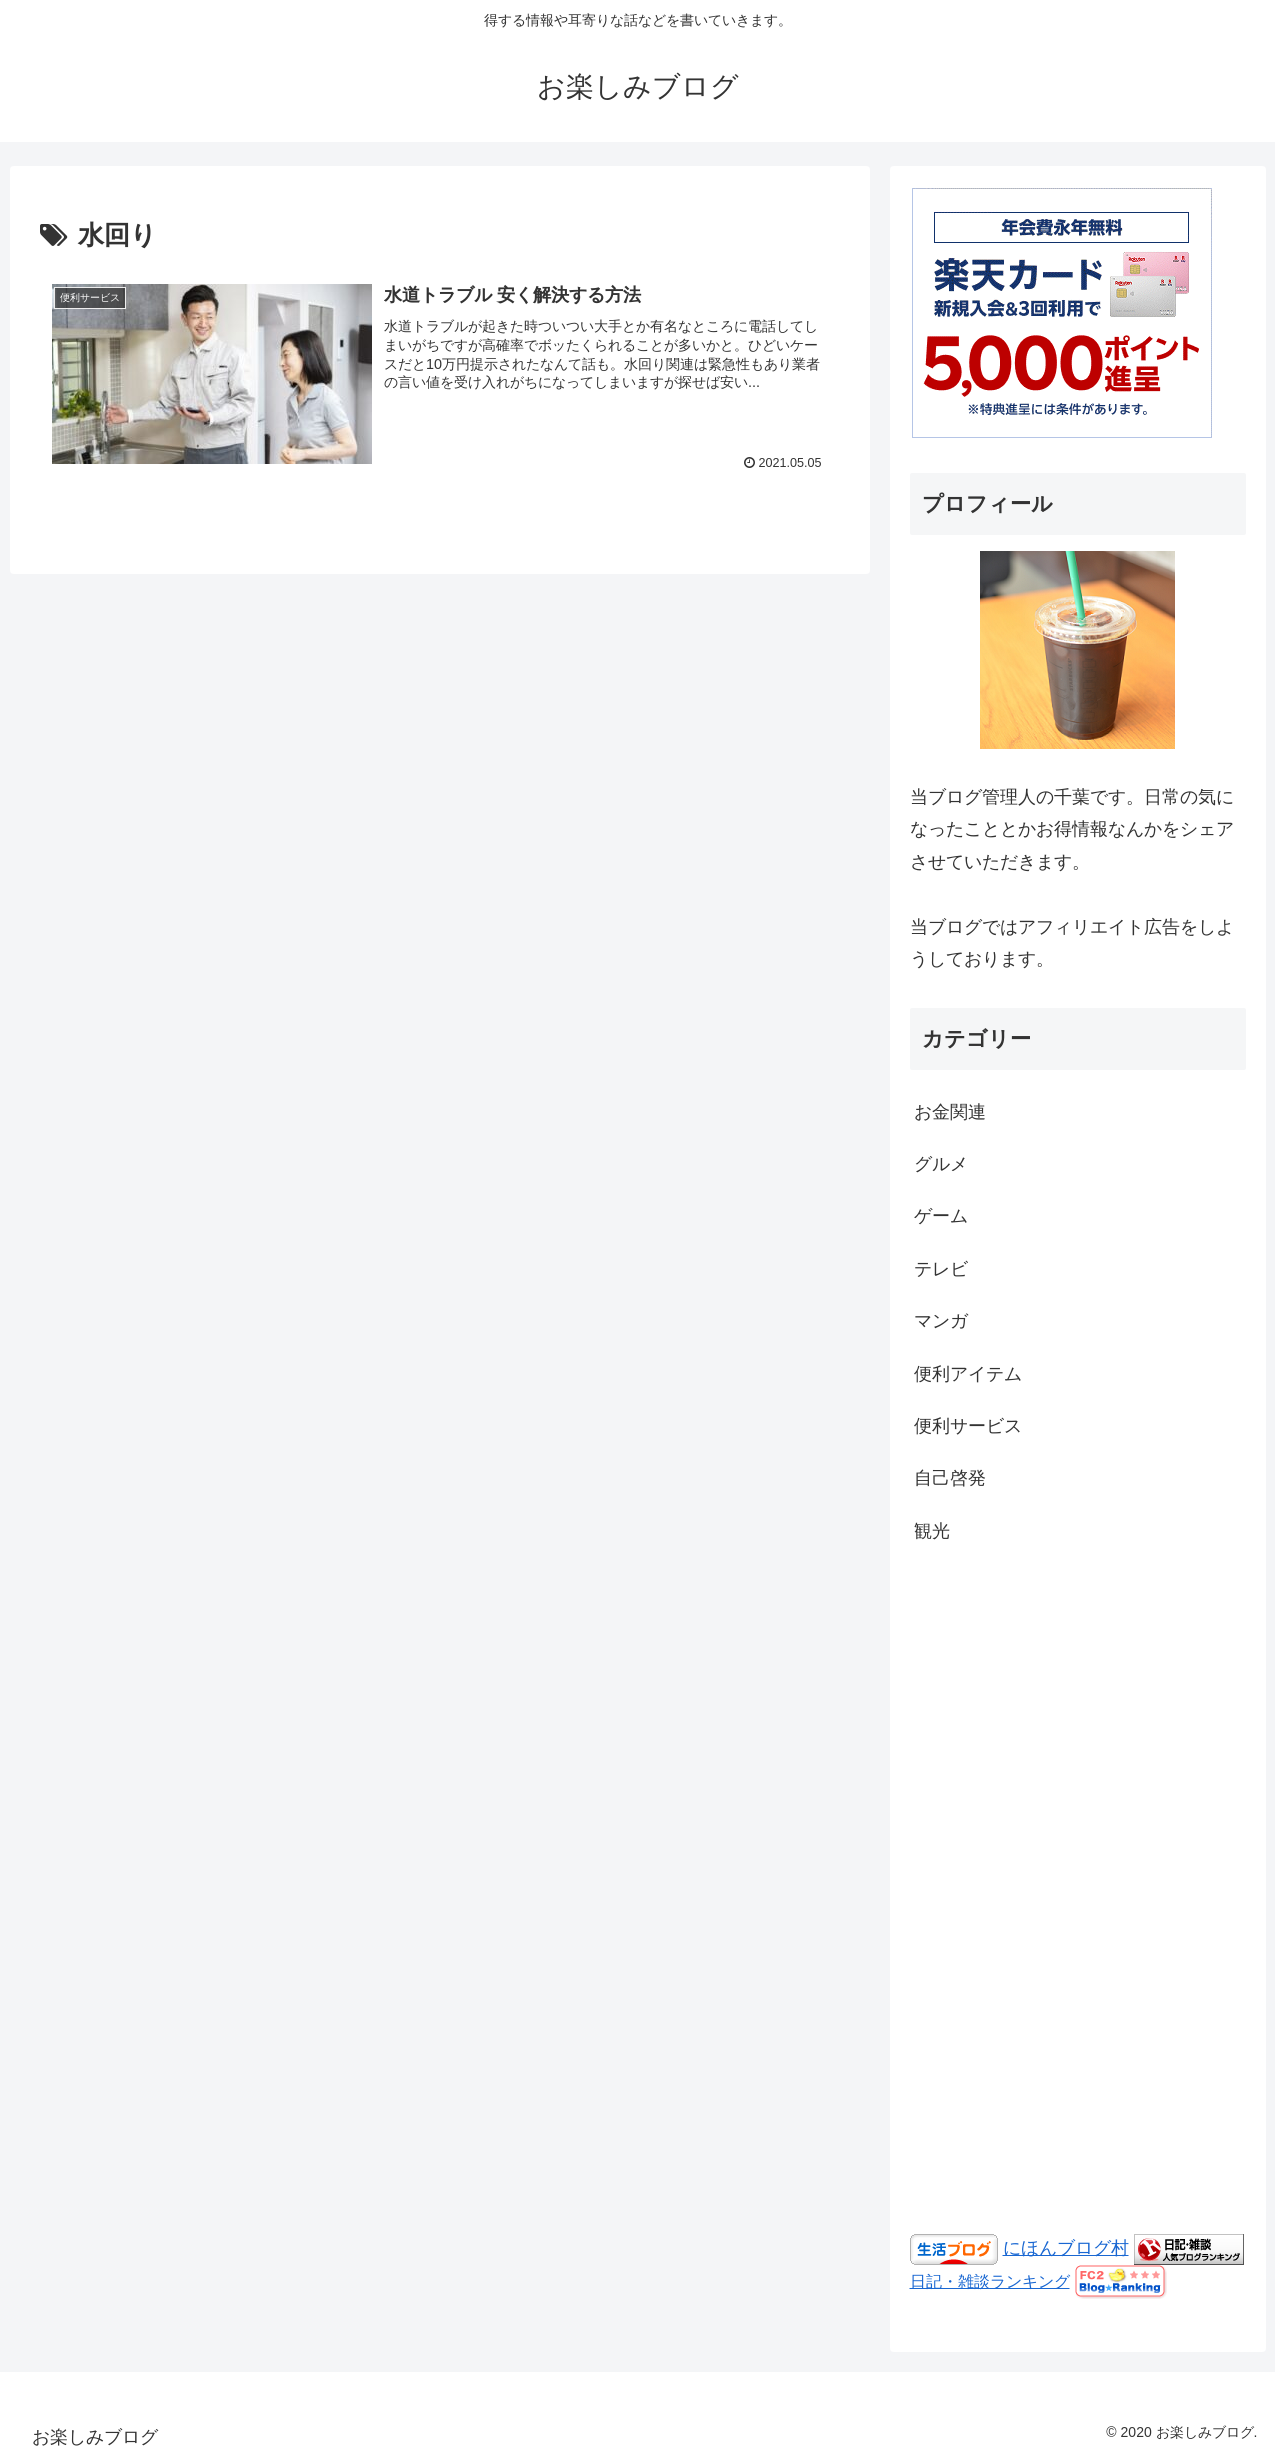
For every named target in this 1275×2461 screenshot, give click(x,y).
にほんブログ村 (1066, 2248)
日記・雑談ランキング (990, 2281)
